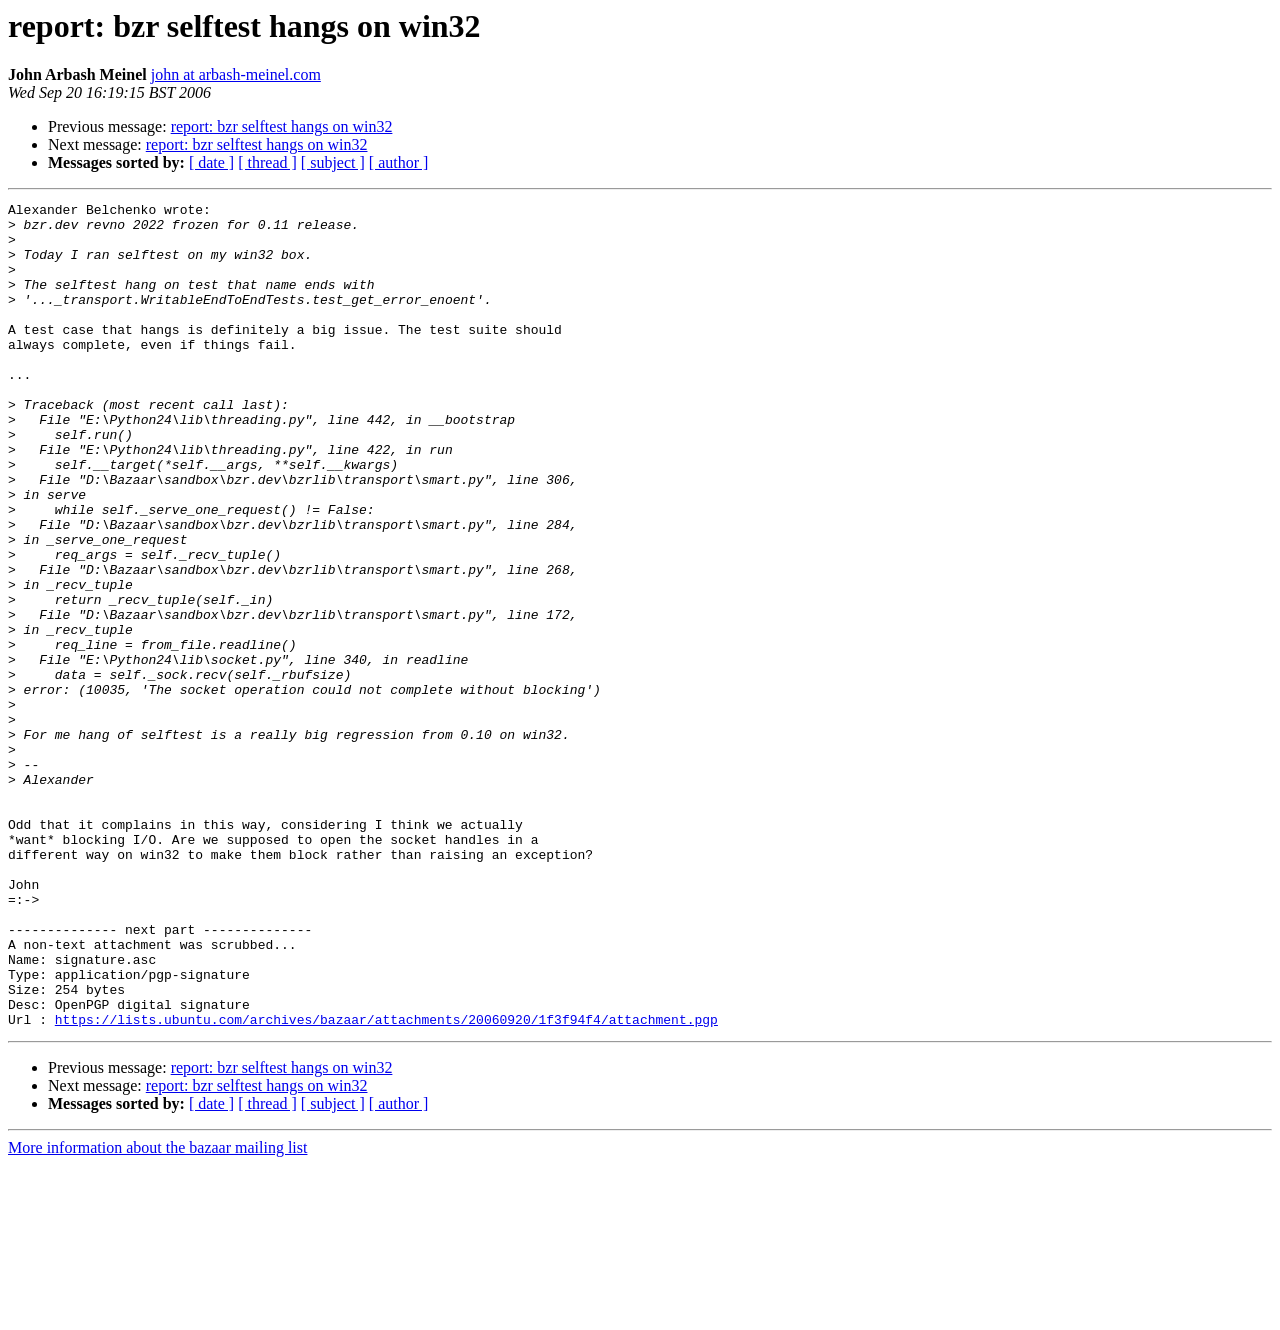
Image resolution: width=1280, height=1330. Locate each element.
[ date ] (211, 162)
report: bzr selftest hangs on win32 (282, 126)
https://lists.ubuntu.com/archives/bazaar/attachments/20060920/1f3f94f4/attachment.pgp (386, 1184)
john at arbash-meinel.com (236, 74)
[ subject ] (333, 162)
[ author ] (399, 162)
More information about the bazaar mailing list (157, 1312)
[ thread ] (267, 162)
